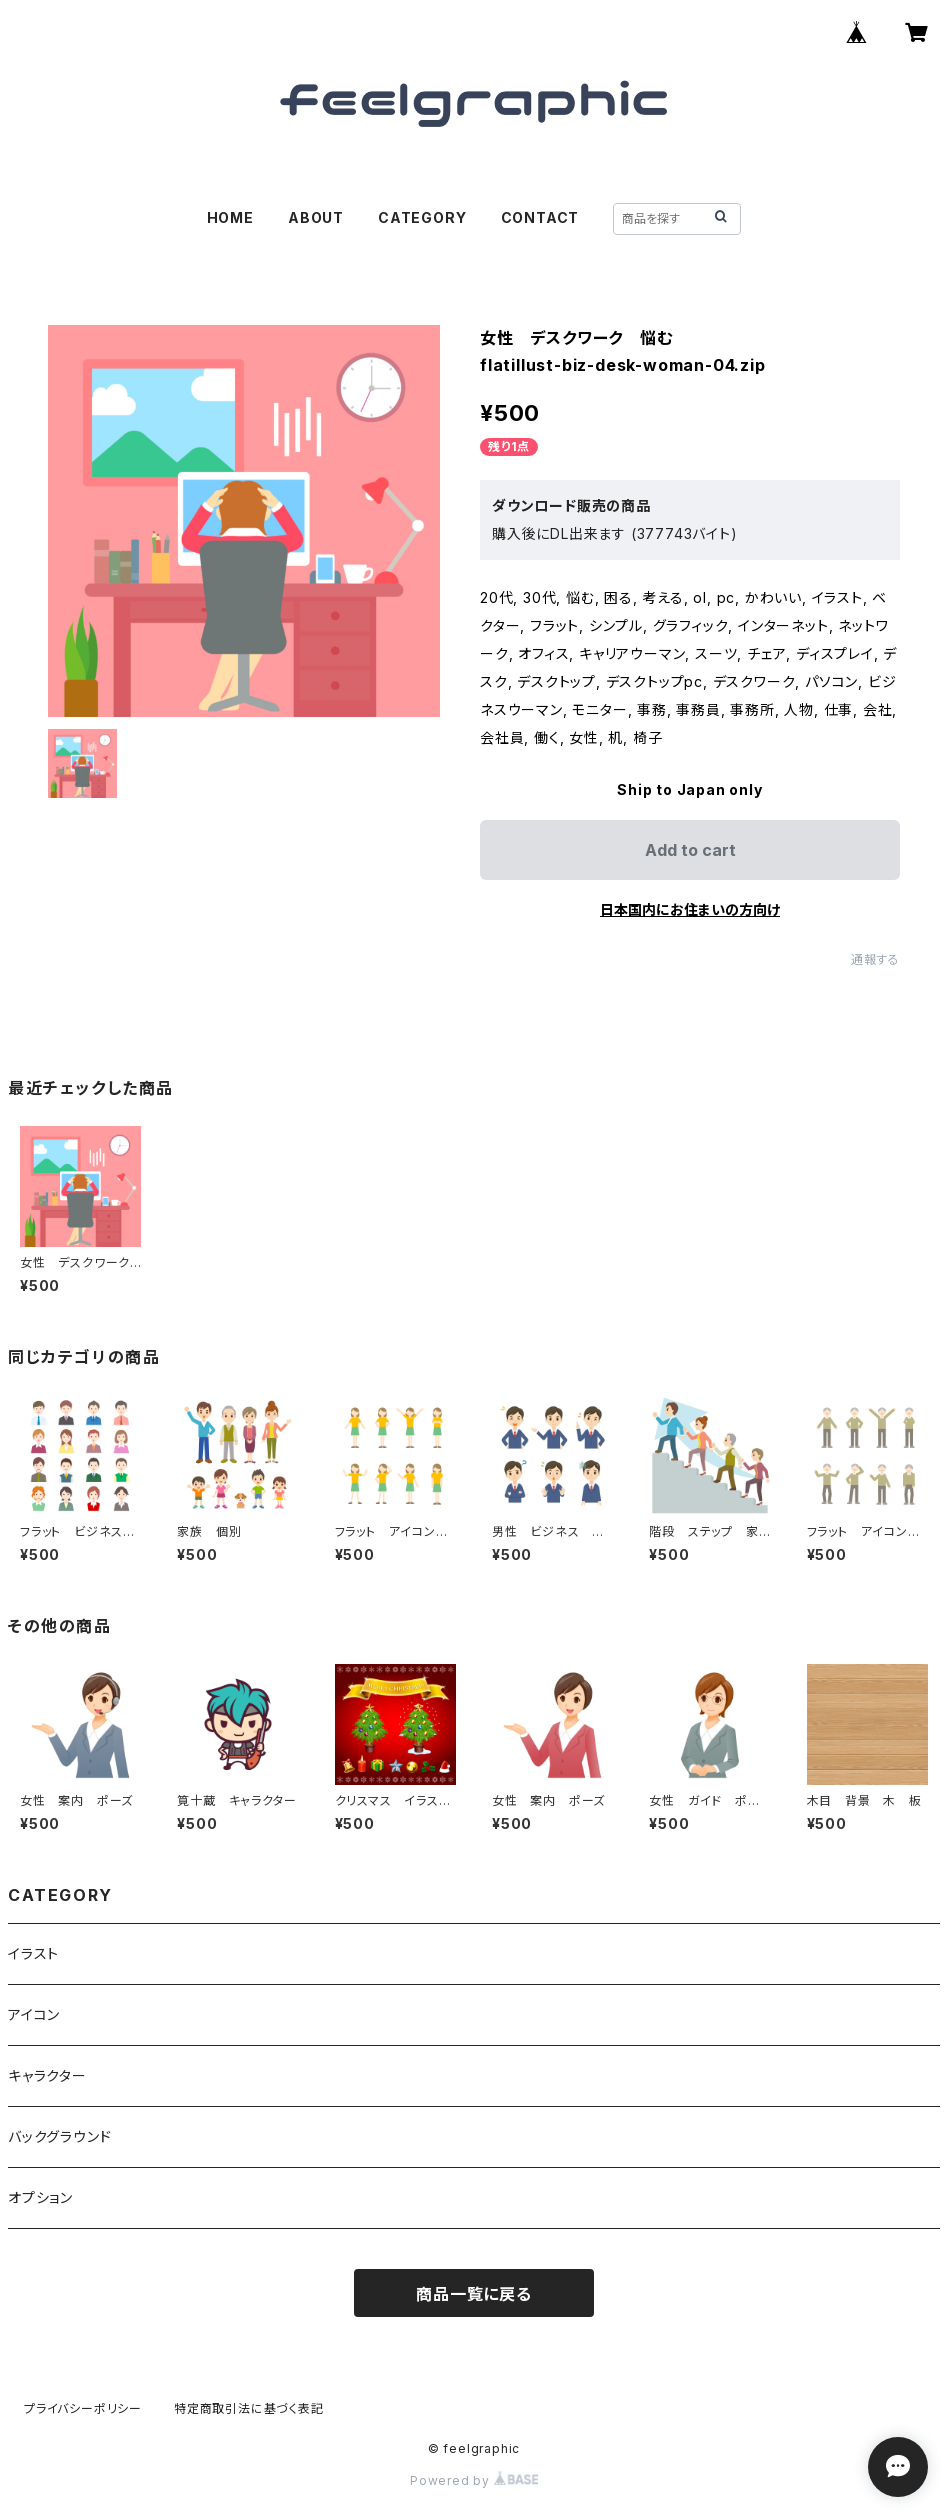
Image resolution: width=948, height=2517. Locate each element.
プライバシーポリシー (83, 2408)
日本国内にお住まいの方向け (690, 909)
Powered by (474, 2480)
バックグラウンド (59, 2136)
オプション (40, 2197)
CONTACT (540, 217)
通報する (875, 959)
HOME (230, 217)
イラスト (33, 1953)
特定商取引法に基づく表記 (249, 2408)
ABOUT (316, 217)
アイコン (34, 2014)
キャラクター (47, 2075)
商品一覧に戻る (474, 2294)
